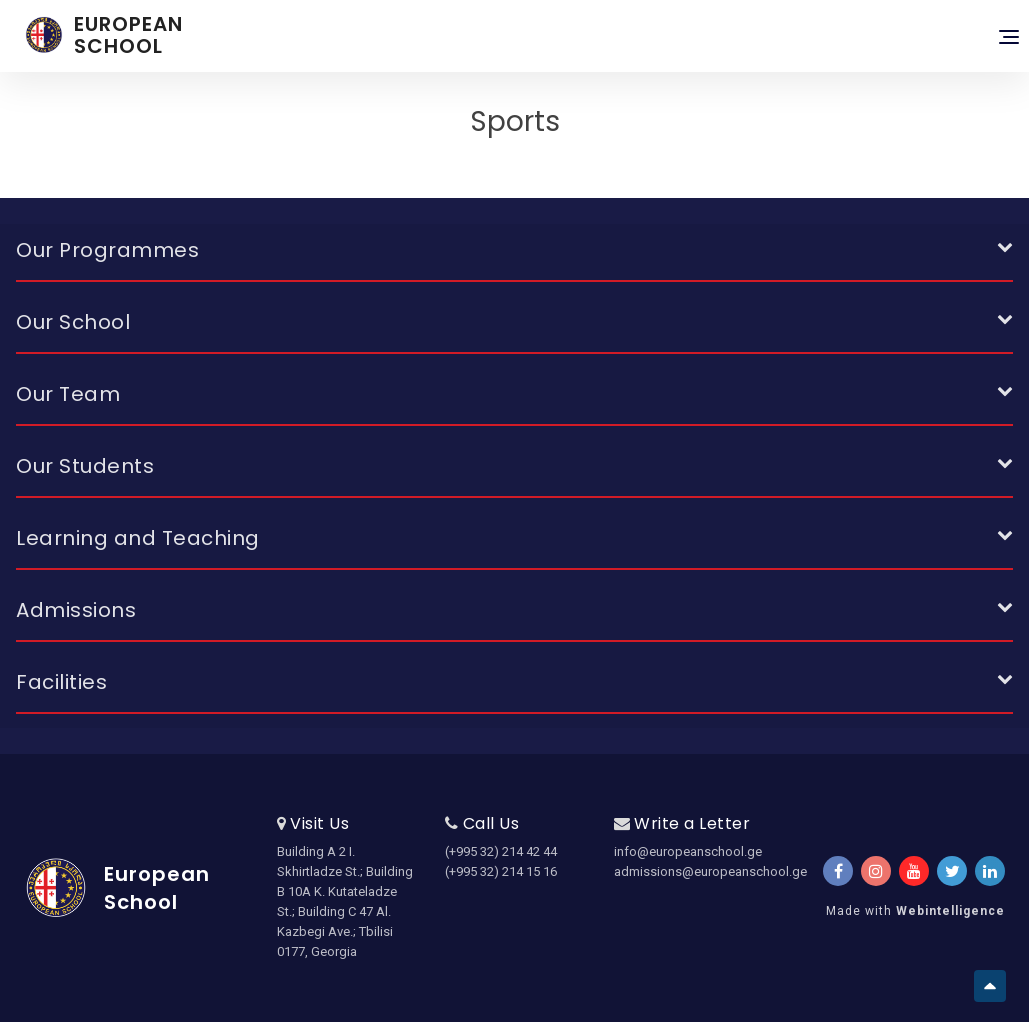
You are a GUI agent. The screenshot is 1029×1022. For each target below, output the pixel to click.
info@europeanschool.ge (683, 851)
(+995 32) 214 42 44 (501, 851)
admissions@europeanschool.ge (683, 871)
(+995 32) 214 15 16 (501, 871)
